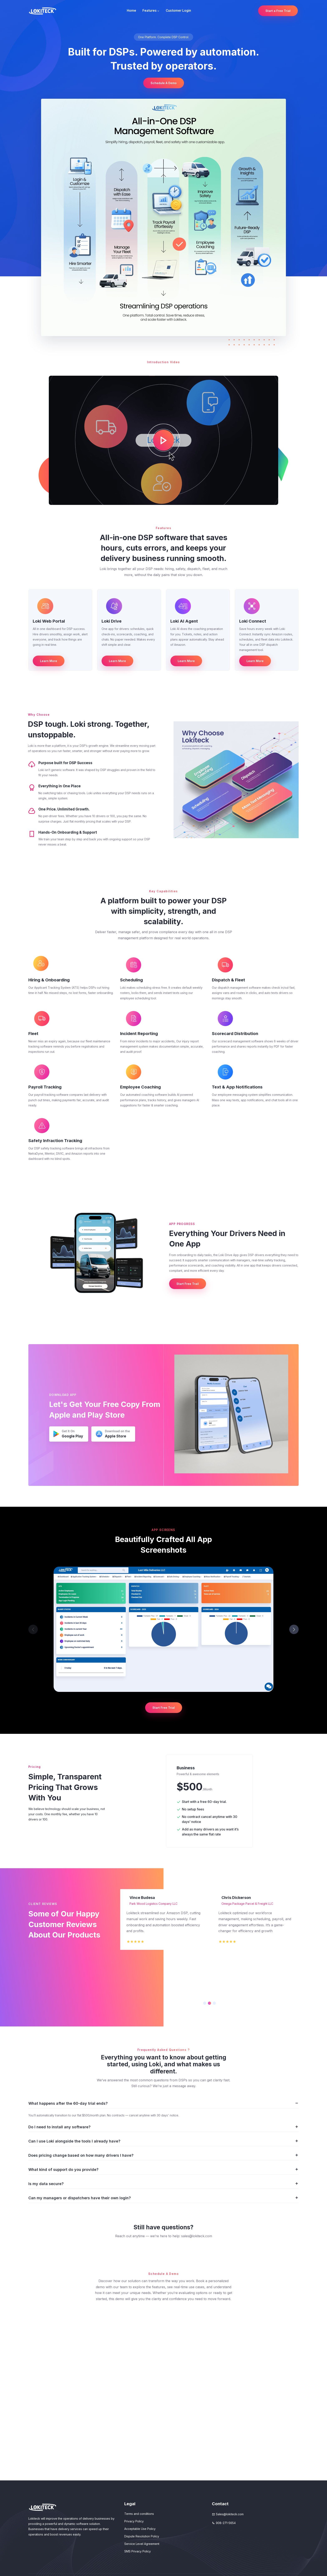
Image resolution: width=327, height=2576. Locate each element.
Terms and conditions (139, 2513)
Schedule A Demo (164, 83)
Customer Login (178, 11)
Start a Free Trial (278, 11)
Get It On (68, 1434)
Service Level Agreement (141, 2544)
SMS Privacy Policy (137, 2551)
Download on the (113, 1434)
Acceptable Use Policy (140, 2528)
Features (149, 11)
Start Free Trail (187, 1283)
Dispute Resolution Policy (141, 2536)
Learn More (48, 661)
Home (131, 11)
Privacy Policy (134, 2521)
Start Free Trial (163, 1707)
